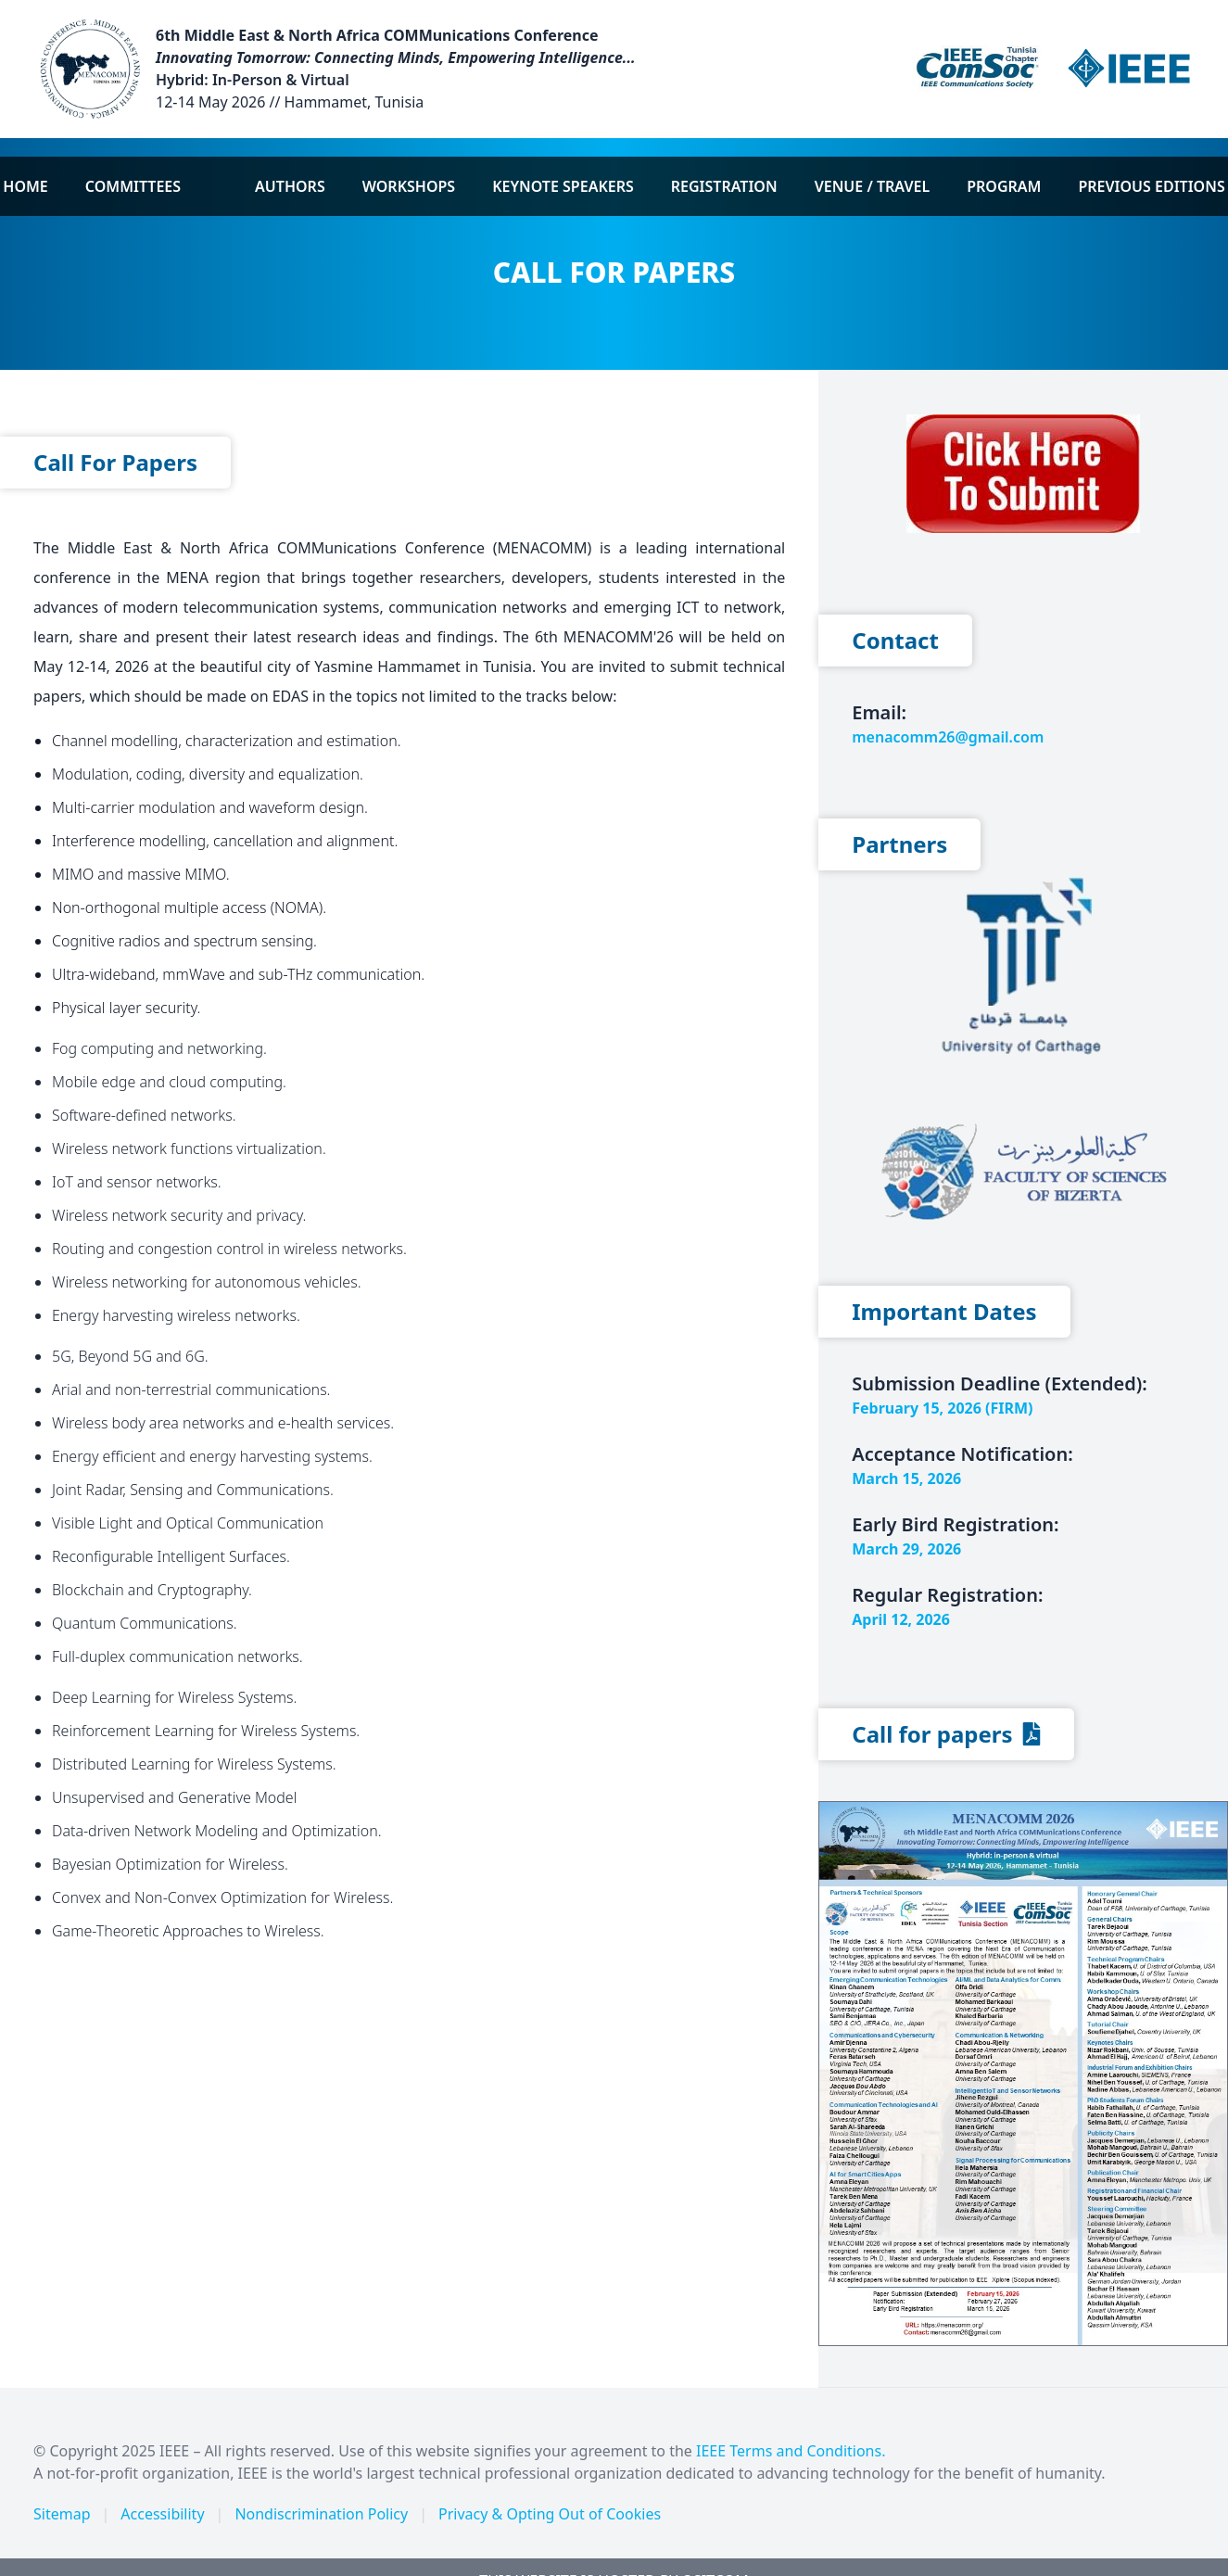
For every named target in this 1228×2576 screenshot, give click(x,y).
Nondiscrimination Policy (321, 2514)
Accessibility (162, 2514)
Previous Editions (1151, 186)
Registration (724, 186)
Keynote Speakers (563, 186)
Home (25, 186)
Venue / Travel (872, 186)
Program (1004, 186)
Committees (133, 186)
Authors (290, 186)
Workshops (408, 186)
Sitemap (62, 2514)
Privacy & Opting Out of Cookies (549, 2514)
